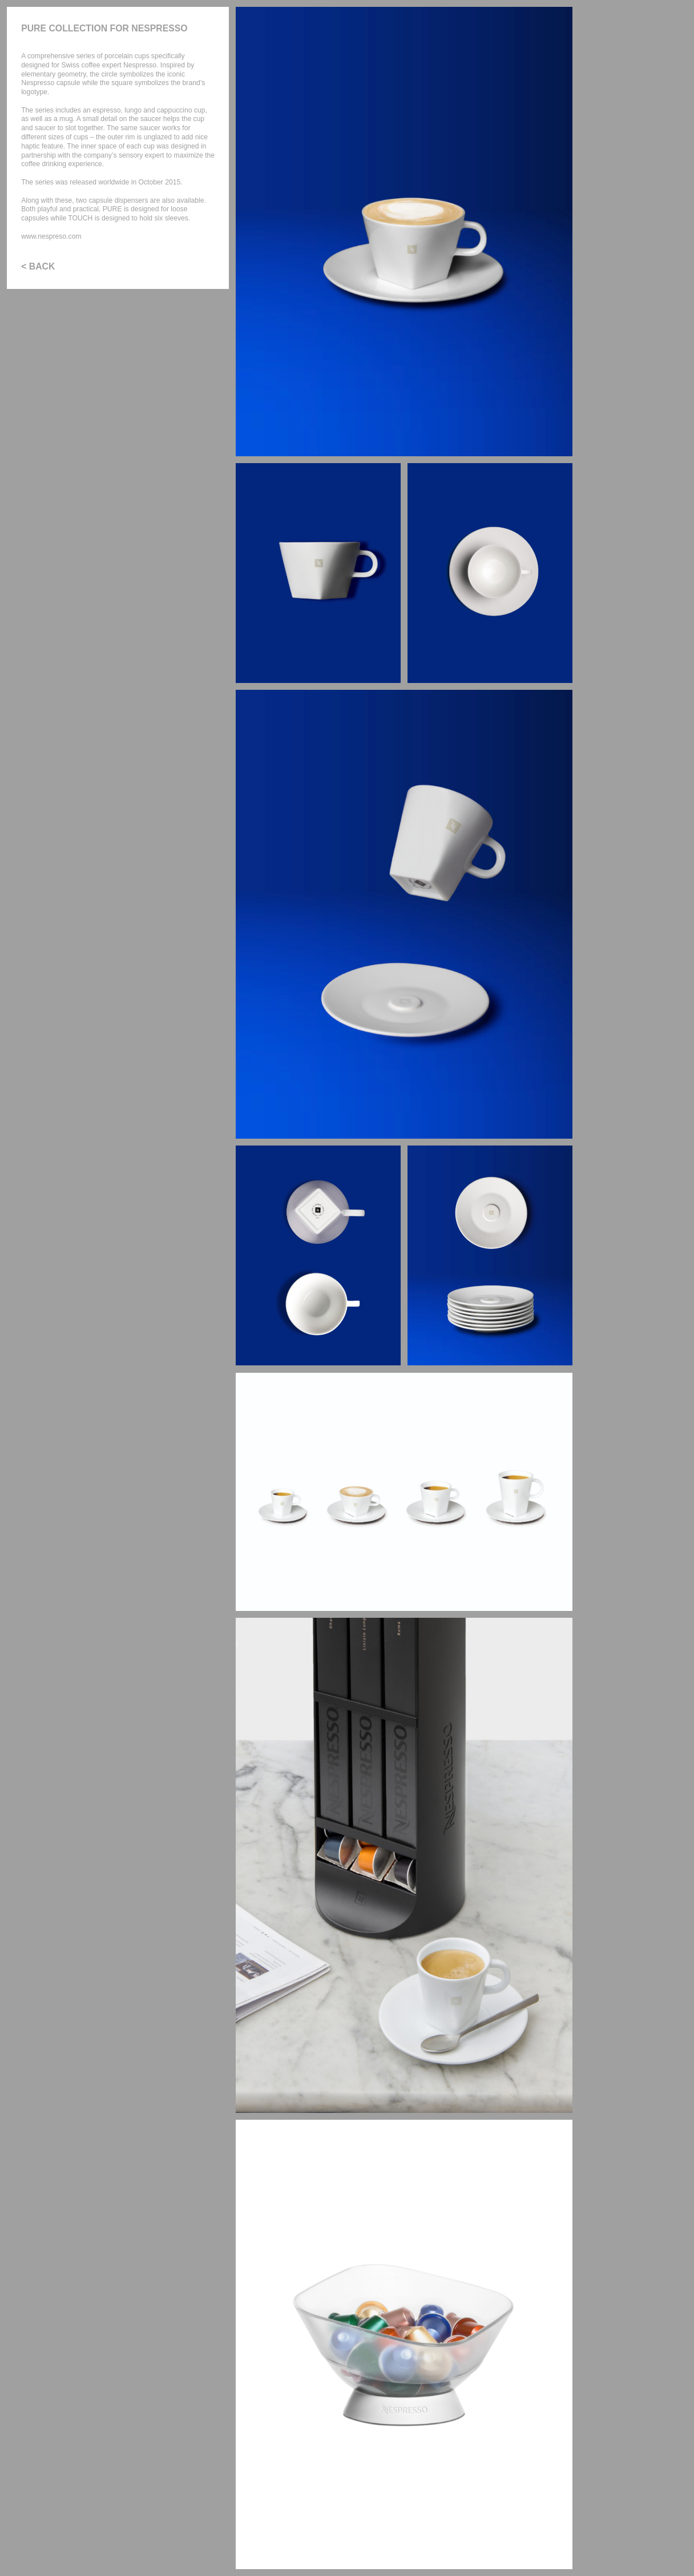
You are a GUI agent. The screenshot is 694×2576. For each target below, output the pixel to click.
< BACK (38, 266)
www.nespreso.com (51, 236)
